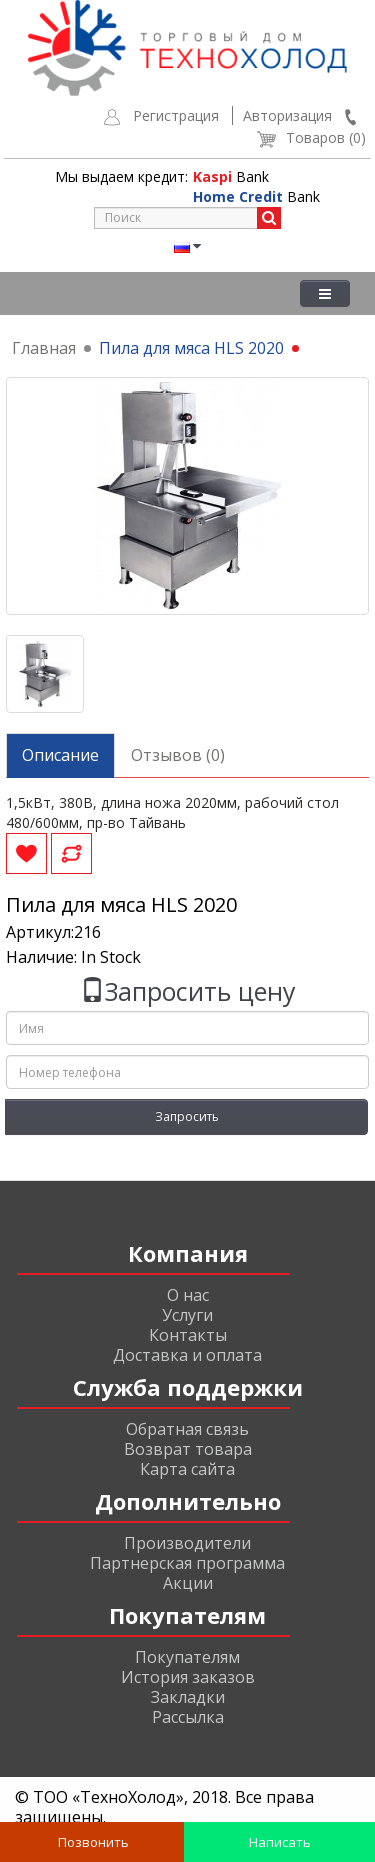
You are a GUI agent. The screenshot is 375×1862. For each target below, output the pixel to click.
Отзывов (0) (178, 755)
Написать (278, 1842)
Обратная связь (187, 1429)
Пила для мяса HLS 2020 (191, 348)
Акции (188, 1583)
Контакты (188, 1335)
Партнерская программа (187, 1563)
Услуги (187, 1315)
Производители (187, 1543)
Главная (44, 348)
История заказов (188, 1677)
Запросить (187, 1116)
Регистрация (176, 115)
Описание (60, 755)
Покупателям (187, 1657)
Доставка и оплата (187, 1355)
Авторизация (287, 115)
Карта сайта (187, 1469)
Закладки (188, 1697)
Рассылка (188, 1717)
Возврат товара (188, 1449)
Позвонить (92, 1842)
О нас (188, 1295)
